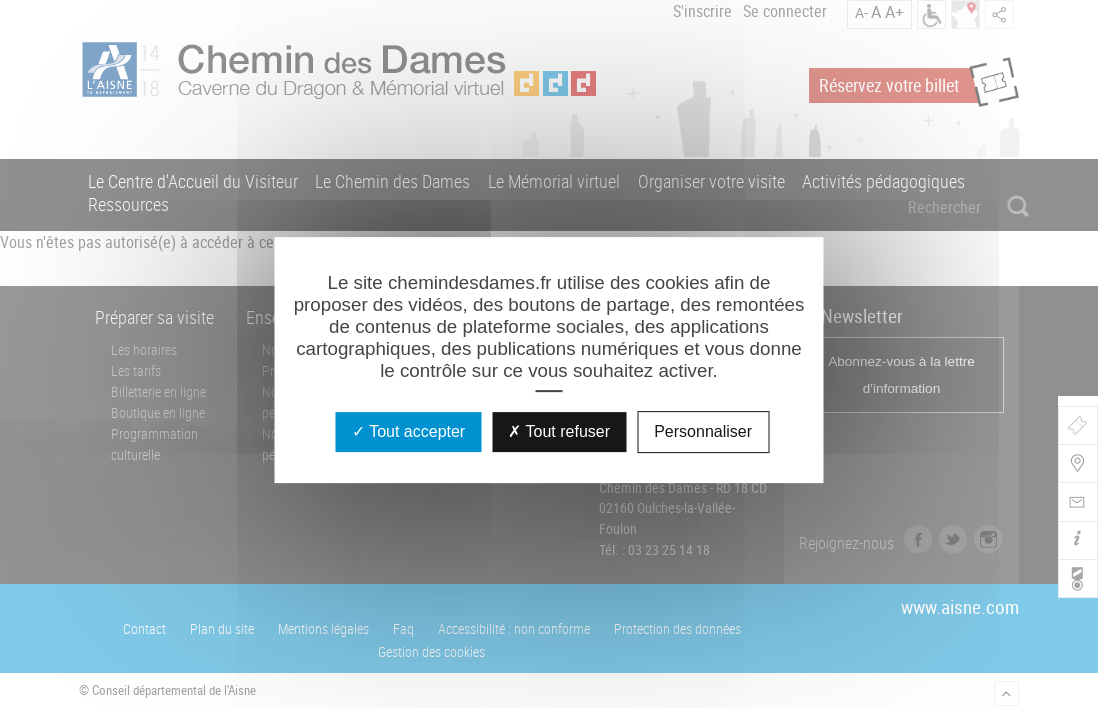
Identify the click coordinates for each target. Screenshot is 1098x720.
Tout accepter (408, 431)
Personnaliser (703, 431)
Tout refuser (559, 431)
